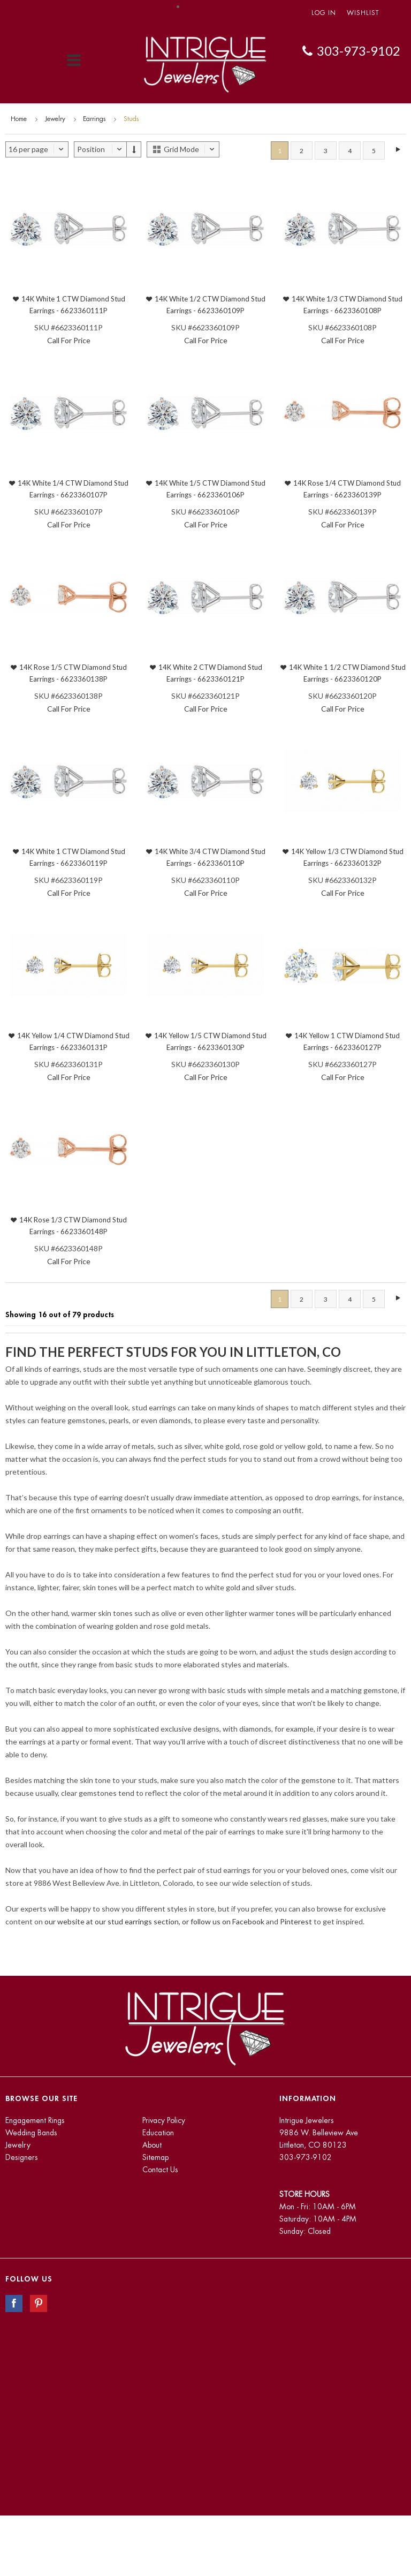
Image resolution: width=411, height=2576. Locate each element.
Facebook (248, 1921)
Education (158, 2132)
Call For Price (68, 340)
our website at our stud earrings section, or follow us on (138, 1921)
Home (19, 119)
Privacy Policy (163, 2120)
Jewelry (55, 119)
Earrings (94, 119)
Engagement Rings (35, 2120)
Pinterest (296, 1921)
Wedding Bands (31, 2132)
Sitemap (155, 2157)
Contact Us (160, 2169)
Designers (21, 2157)
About (152, 2145)
